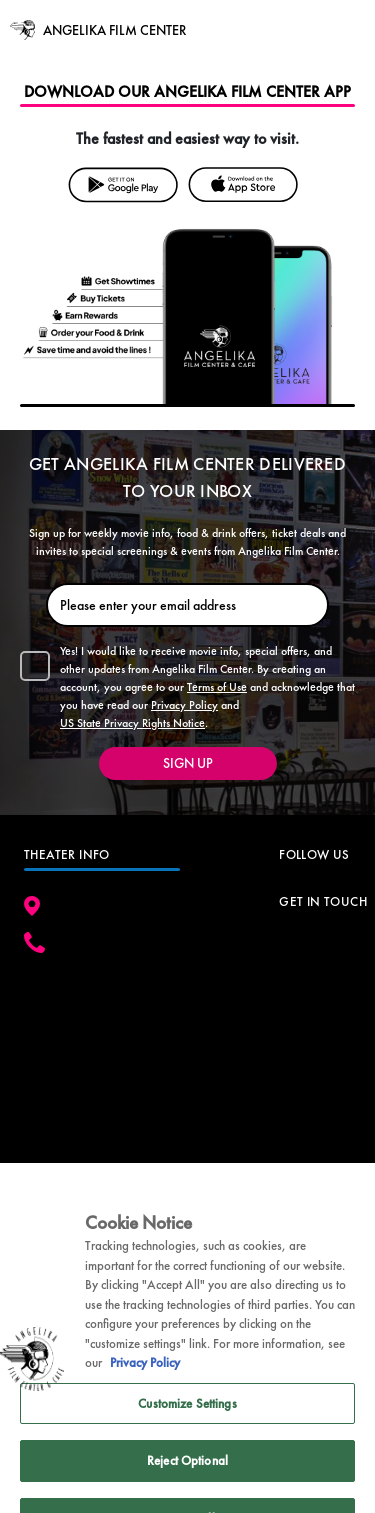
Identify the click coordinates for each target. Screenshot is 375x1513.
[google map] (102, 1052)
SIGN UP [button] (188, 763)
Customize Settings (187, 1417)
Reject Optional (187, 1475)
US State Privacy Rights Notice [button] (132, 723)
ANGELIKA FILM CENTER (114, 30)
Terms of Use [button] (217, 687)
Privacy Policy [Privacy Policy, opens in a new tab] (145, 1377)
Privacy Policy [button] (184, 705)
